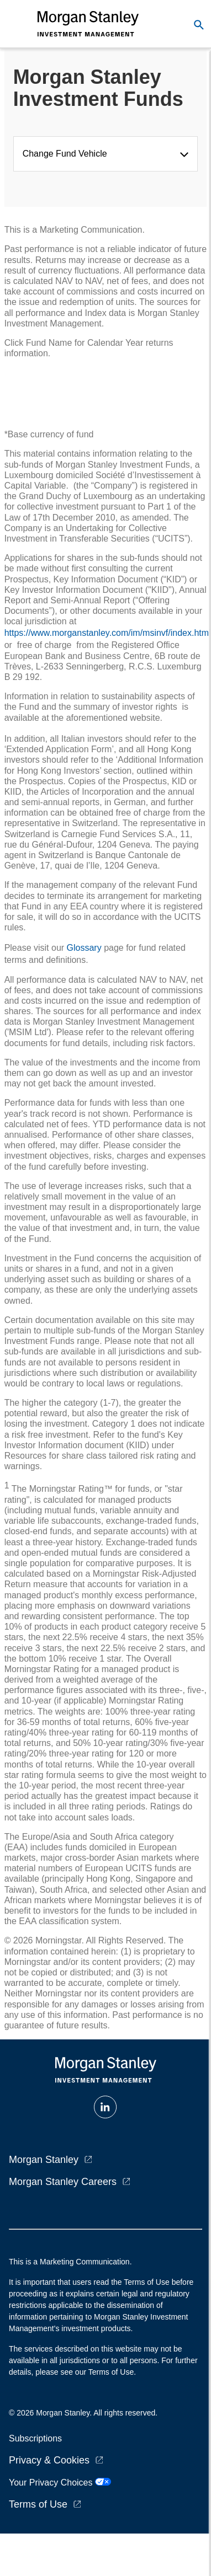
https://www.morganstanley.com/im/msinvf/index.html (107, 633)
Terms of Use (38, 2504)
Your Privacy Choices (60, 2482)
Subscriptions (35, 2438)
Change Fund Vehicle (67, 153)
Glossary (84, 947)
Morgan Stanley (43, 2159)
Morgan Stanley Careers (63, 2181)
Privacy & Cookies (49, 2460)
